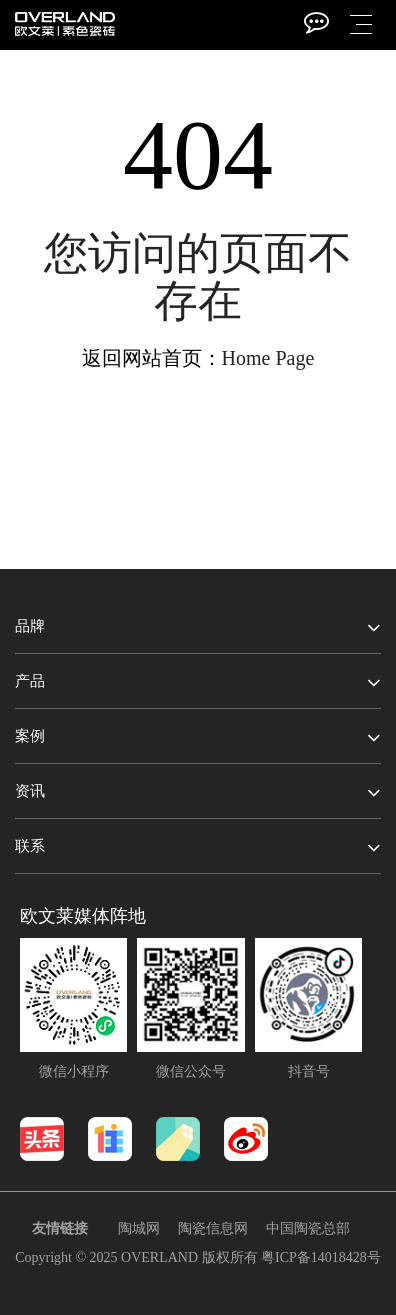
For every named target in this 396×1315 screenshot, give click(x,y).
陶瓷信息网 (213, 1228)
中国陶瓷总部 (308, 1228)
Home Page (268, 358)
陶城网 (139, 1228)
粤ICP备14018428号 (321, 1257)
